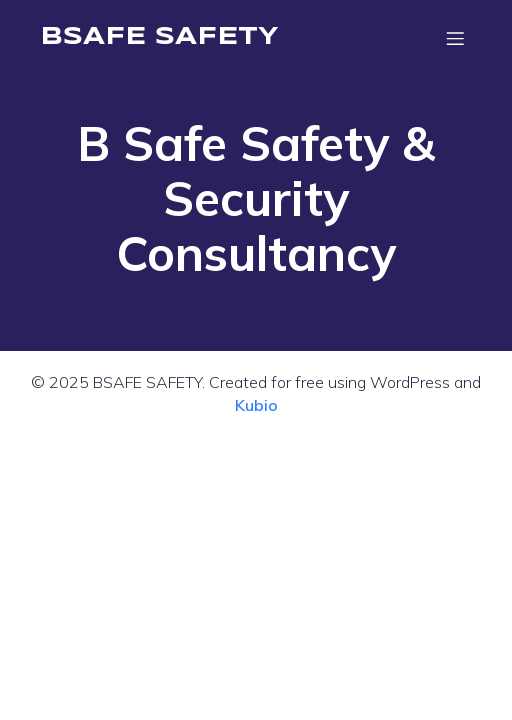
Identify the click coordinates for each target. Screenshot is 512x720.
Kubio (256, 405)
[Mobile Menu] (455, 38)
